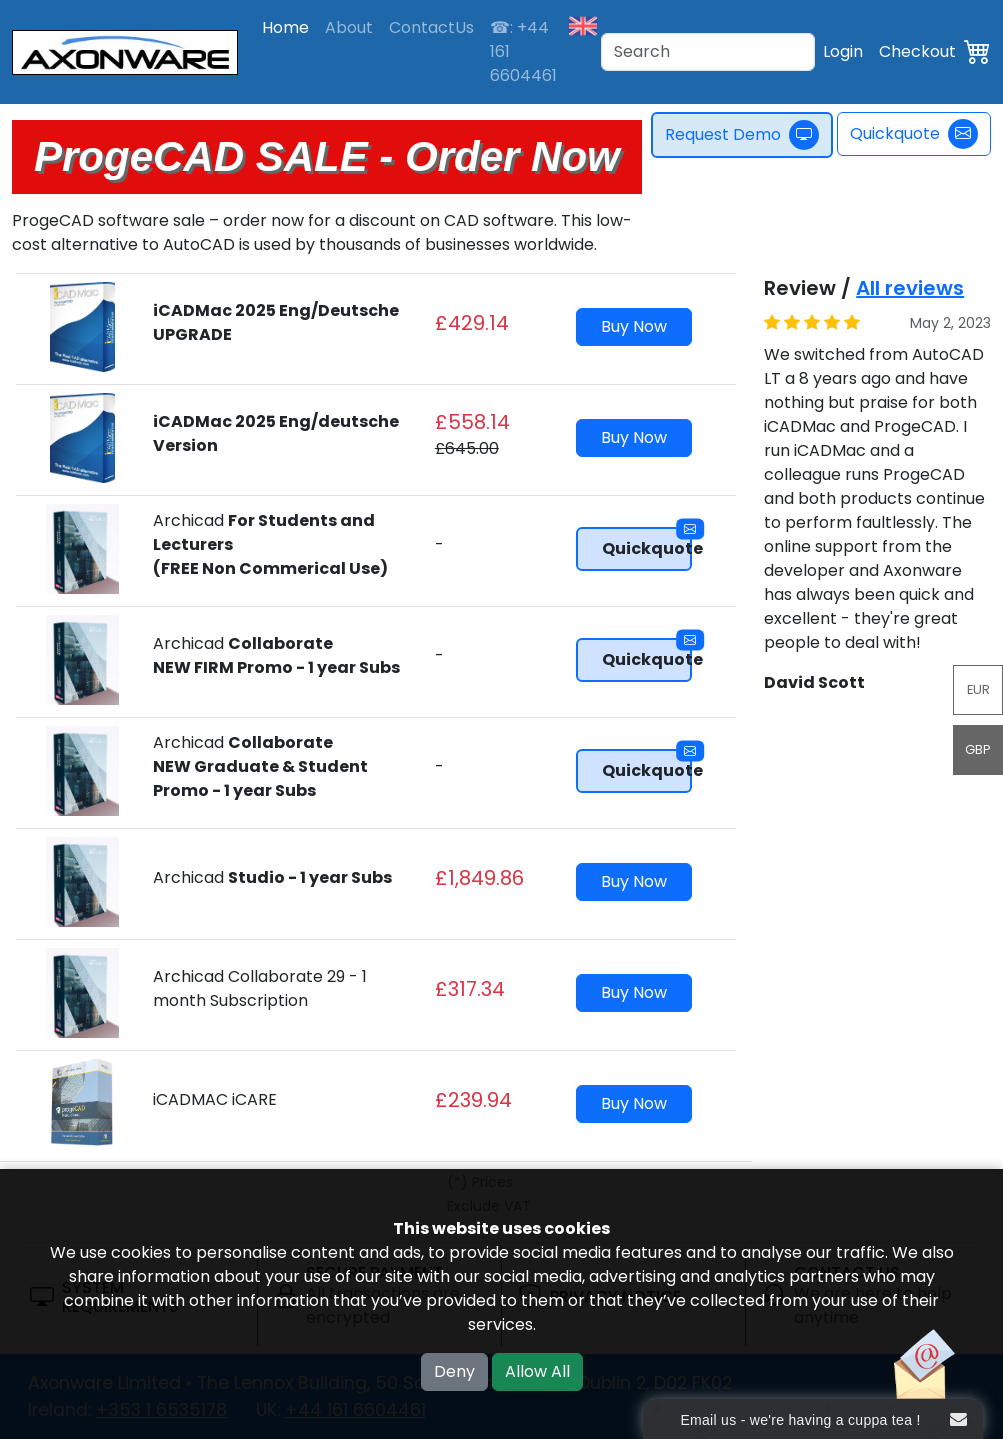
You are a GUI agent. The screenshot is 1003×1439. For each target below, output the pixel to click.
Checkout (917, 51)
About (349, 27)
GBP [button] (978, 749)
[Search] (708, 52)
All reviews (910, 288)
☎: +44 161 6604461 (523, 51)
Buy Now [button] (634, 326)
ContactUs (431, 27)
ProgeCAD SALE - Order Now (327, 156)
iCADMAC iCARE (215, 1099)
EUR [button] (978, 689)
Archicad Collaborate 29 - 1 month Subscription (260, 988)
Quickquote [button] (647, 543)
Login (843, 51)
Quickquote (914, 134)
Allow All (537, 1371)
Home (285, 27)
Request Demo (747, 135)
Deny (454, 1371)
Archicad (276, 655)
